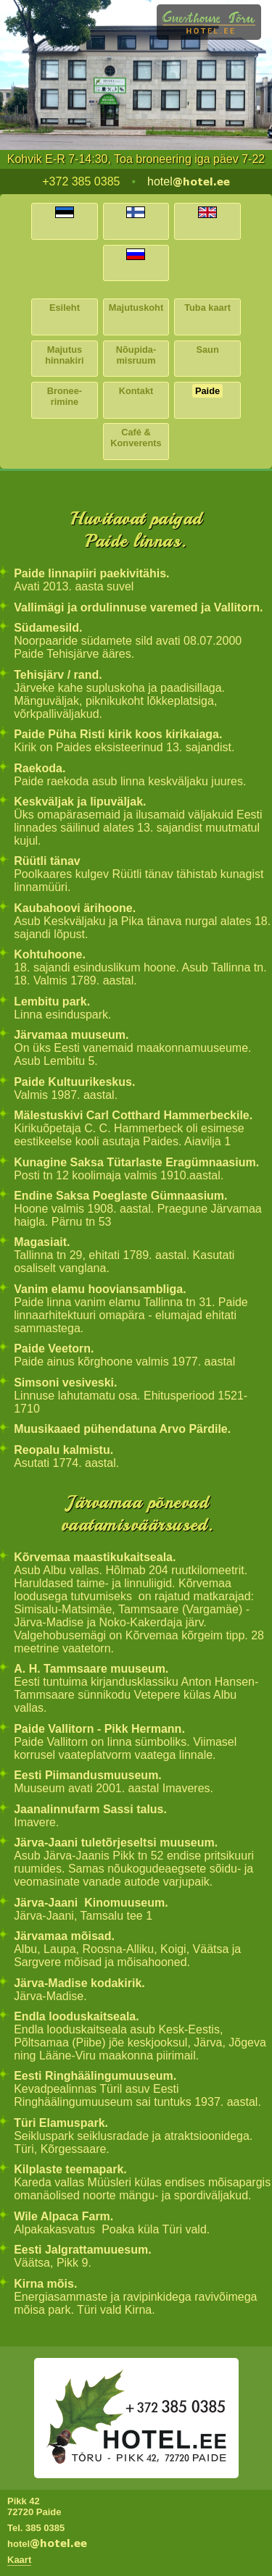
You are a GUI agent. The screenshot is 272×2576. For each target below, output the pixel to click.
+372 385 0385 (81, 181)
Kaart (19, 2559)
